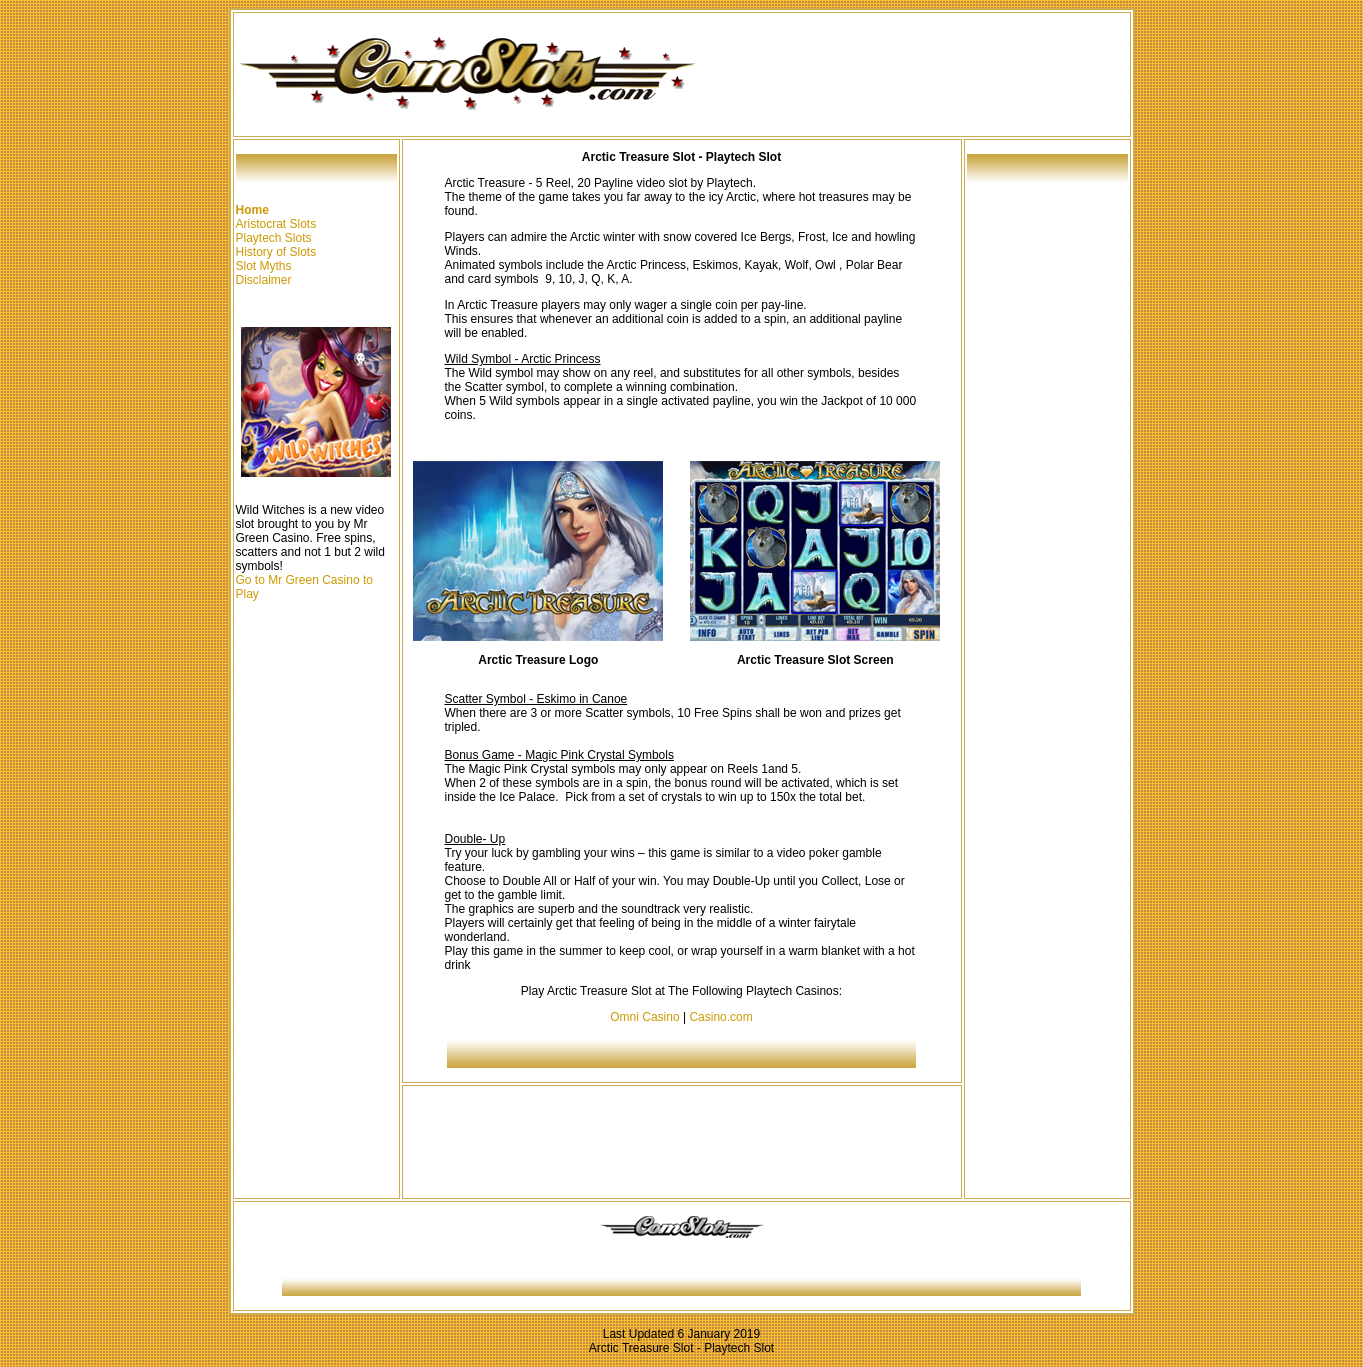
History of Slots (276, 252)
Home (252, 210)
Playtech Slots (274, 238)
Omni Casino (644, 1017)
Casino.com (720, 1017)
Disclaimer (264, 280)
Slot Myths (264, 266)
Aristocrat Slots (276, 224)
